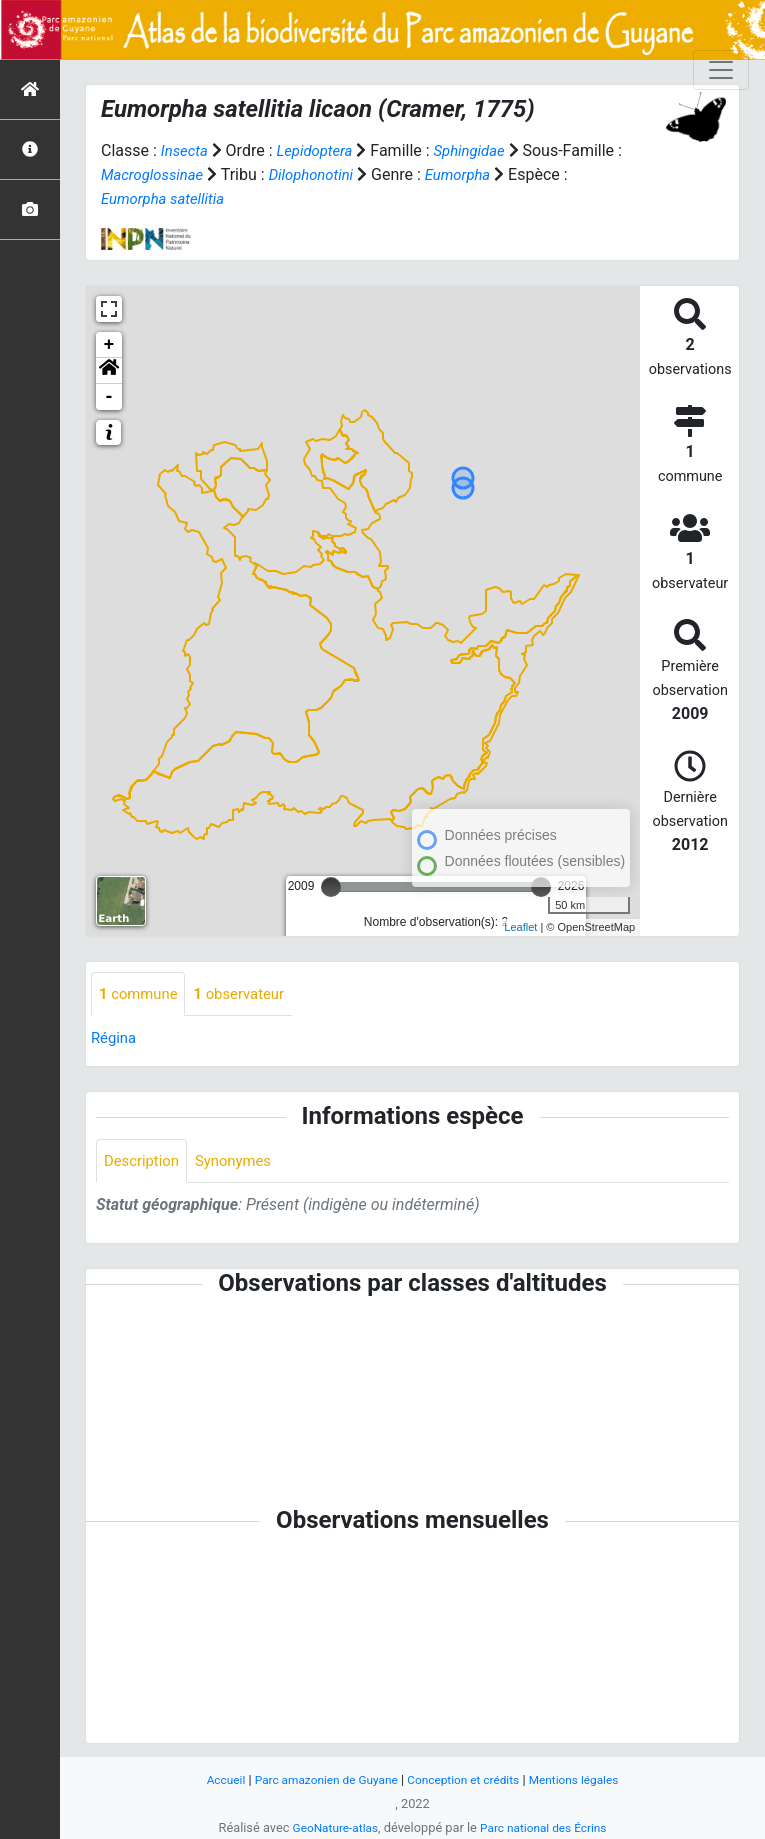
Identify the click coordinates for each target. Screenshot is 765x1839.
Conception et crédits (466, 1779)
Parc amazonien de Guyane (319, 1779)
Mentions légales (585, 1779)
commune (141, 994)
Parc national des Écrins (546, 1827)
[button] (109, 371)
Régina (115, 1039)
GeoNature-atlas (330, 1827)
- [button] (109, 397)
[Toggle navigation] (721, 70)
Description (144, 1163)
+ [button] (109, 345)
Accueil (212, 1779)
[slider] (331, 887)
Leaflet (520, 927)
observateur (249, 994)
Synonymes (242, 1163)
